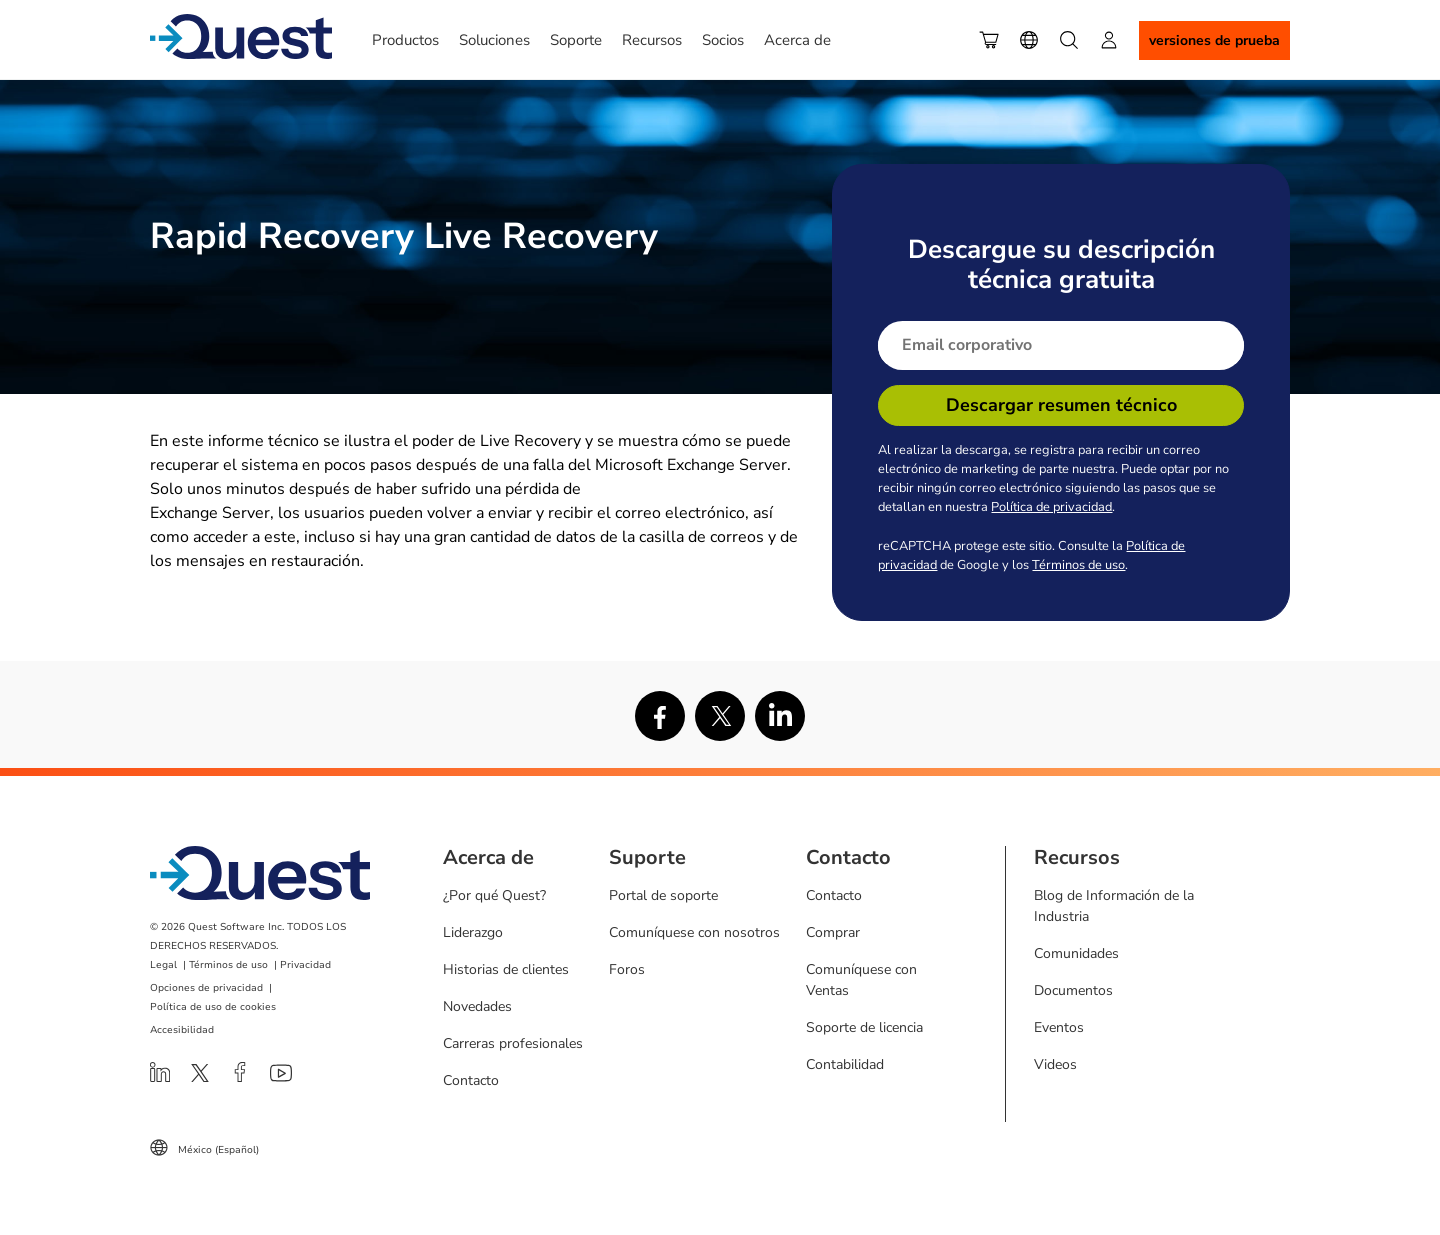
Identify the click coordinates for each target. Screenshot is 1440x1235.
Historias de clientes (506, 969)
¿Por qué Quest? (494, 895)
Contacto (471, 1080)
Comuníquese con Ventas (861, 980)
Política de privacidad (1051, 507)
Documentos (1073, 990)
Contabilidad (845, 1064)
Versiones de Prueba (1214, 40)
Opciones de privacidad (206, 988)
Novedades (477, 1006)
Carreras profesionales (513, 1043)
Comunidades (1076, 953)
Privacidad (305, 965)
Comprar (833, 932)
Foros (627, 969)
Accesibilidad (182, 1030)
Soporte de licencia (864, 1027)
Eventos (1059, 1027)
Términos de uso (1078, 565)
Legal (163, 965)
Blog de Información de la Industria (1114, 906)
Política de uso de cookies (213, 1007)
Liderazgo (473, 932)
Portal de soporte (663, 895)
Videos (1055, 1064)
